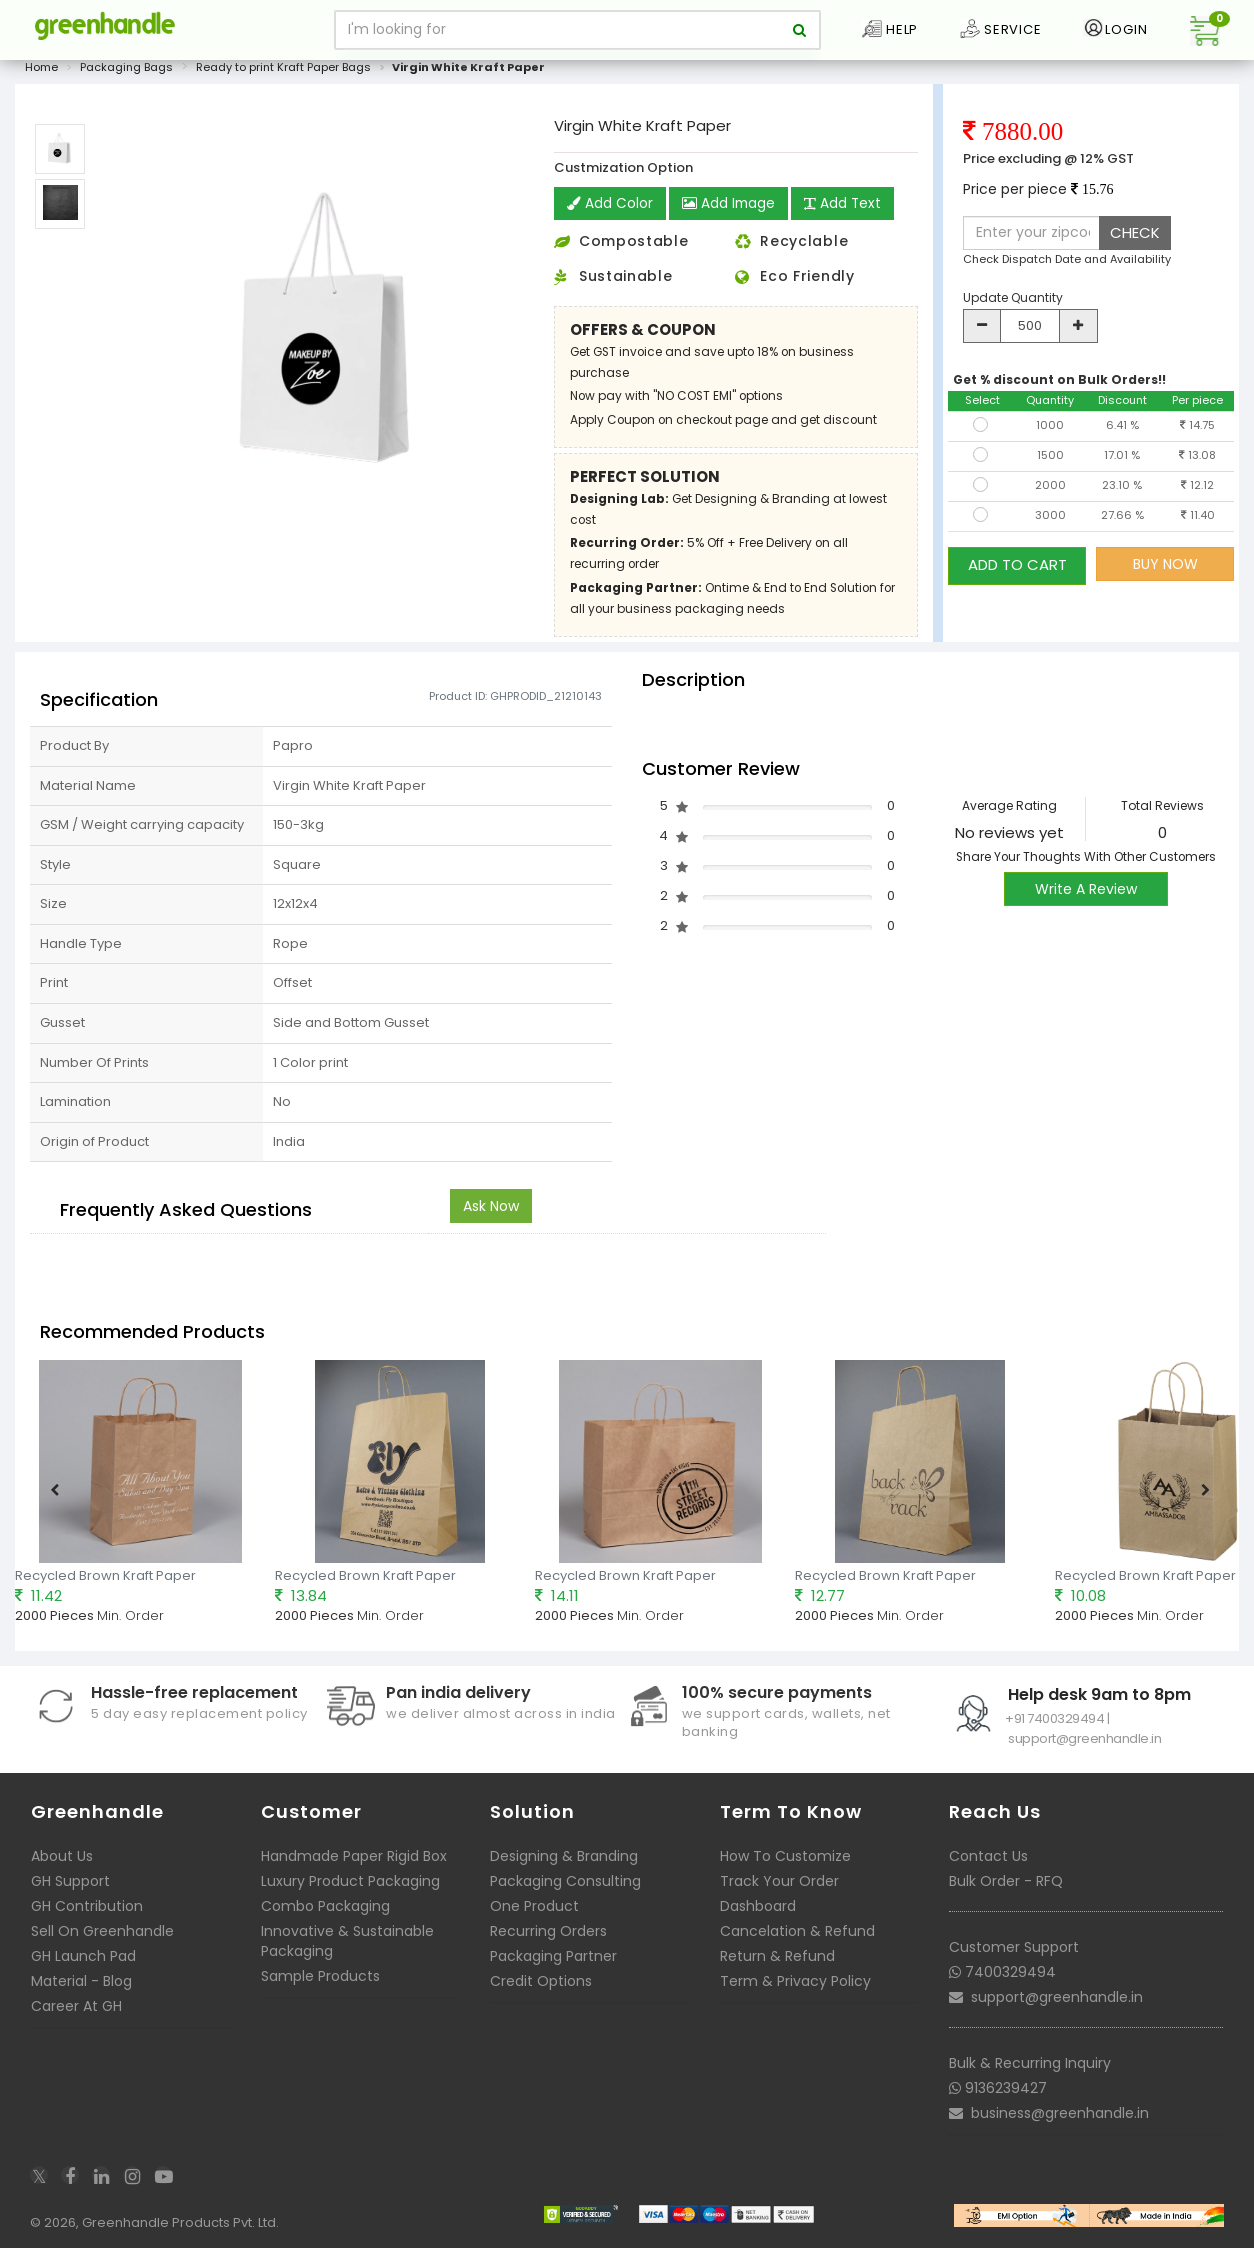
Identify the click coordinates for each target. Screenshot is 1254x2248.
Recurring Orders (548, 1938)
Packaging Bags (126, 74)
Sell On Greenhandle (102, 1938)
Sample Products (320, 1983)
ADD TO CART (1017, 570)
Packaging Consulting (565, 1888)
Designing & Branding (564, 1863)
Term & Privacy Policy (795, 1988)
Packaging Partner (553, 1963)
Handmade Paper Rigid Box (354, 1863)
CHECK (1135, 239)
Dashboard (758, 1913)
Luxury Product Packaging (350, 1888)
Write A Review (1086, 896)
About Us (62, 1863)
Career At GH (76, 2013)
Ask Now (491, 1213)
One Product (534, 1913)
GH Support (70, 1888)
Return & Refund (777, 1963)
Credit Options (541, 1988)
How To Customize (785, 1863)
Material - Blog (81, 1988)
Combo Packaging (325, 1913)
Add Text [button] (845, 211)
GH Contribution (87, 1913)
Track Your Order (779, 1888)
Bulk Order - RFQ (1006, 1888)
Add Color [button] (610, 211)
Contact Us (988, 1863)
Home (41, 74)
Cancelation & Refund (797, 1938)
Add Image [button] (729, 211)
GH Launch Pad (83, 1963)
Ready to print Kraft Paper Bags (283, 74)
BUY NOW (1165, 571)
